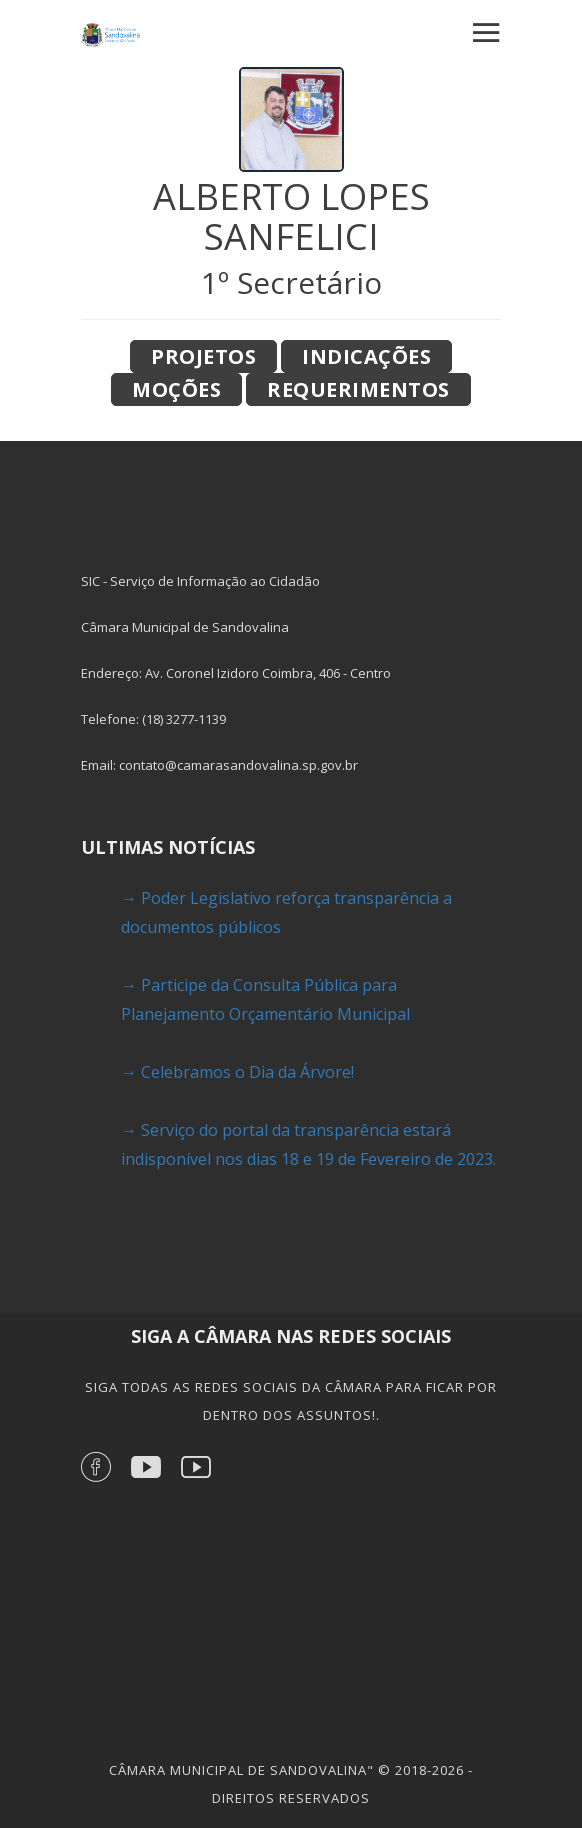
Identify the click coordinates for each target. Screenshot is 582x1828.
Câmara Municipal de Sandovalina (238, 1770)
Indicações (366, 356)
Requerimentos (358, 389)
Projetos (203, 356)
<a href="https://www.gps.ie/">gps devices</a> (291, 1615)
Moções (176, 389)
